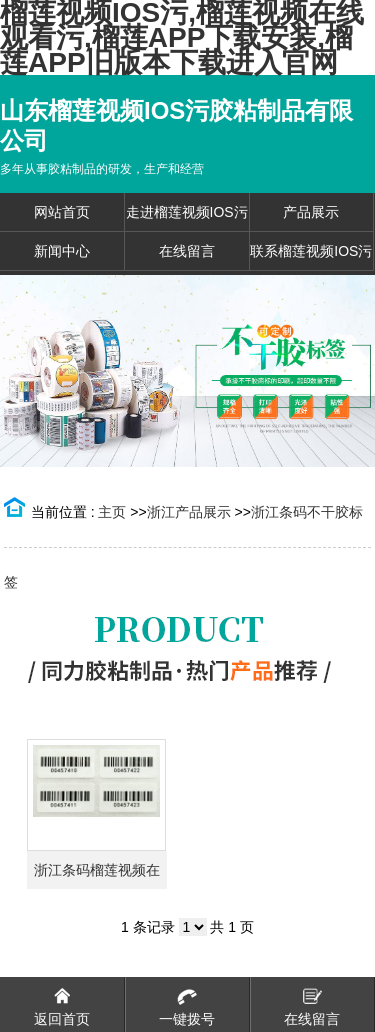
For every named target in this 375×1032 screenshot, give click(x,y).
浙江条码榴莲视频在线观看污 (97, 875)
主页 (112, 512)
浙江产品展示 (189, 512)
